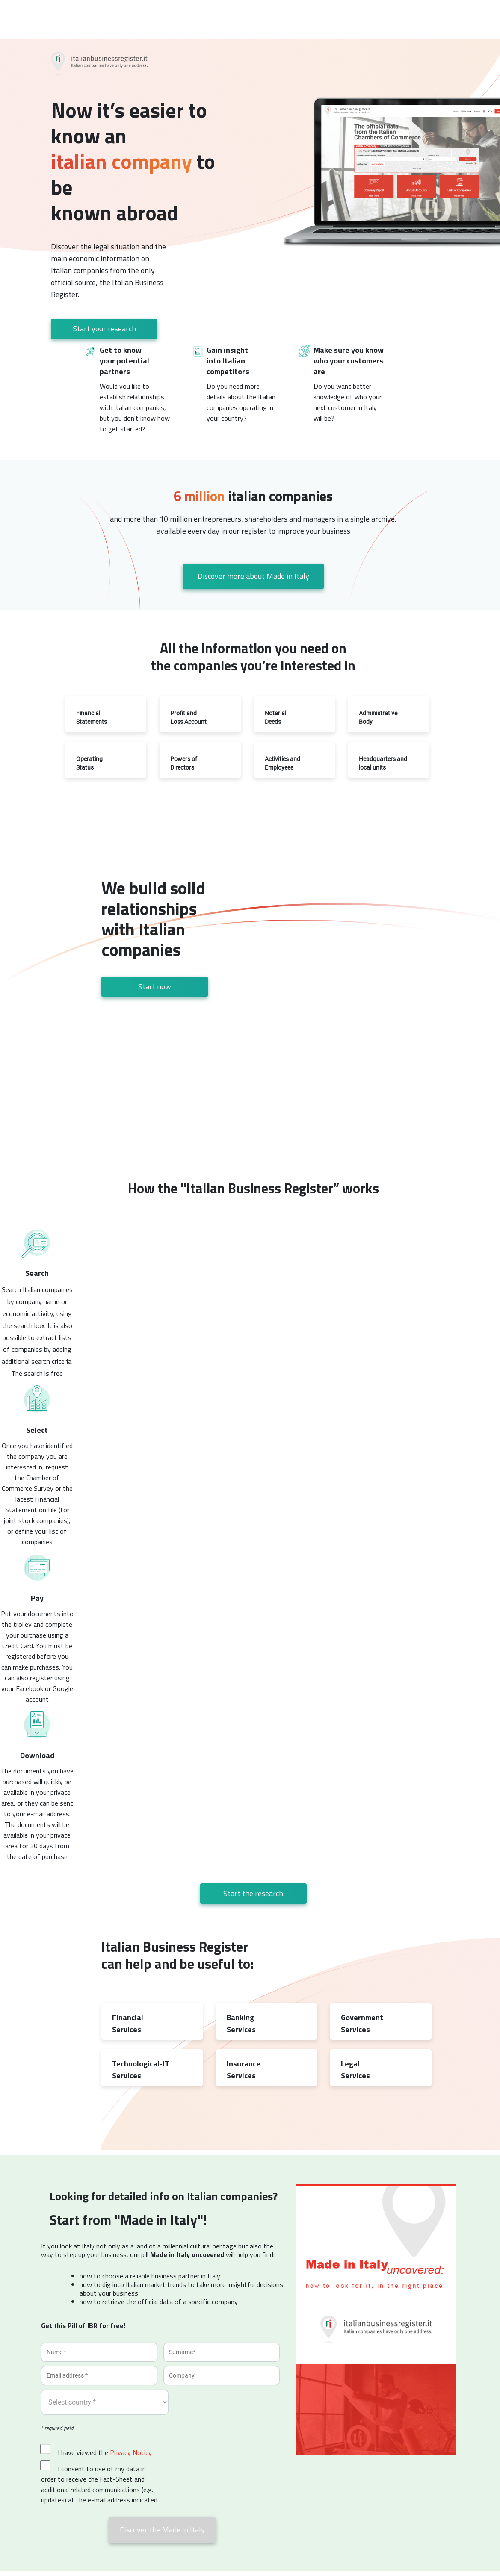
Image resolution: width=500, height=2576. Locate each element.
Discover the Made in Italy (162, 2529)
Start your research (104, 328)
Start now (154, 986)
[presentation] (228, 2461)
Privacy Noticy (131, 2452)
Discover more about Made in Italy (253, 576)
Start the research (253, 1893)
